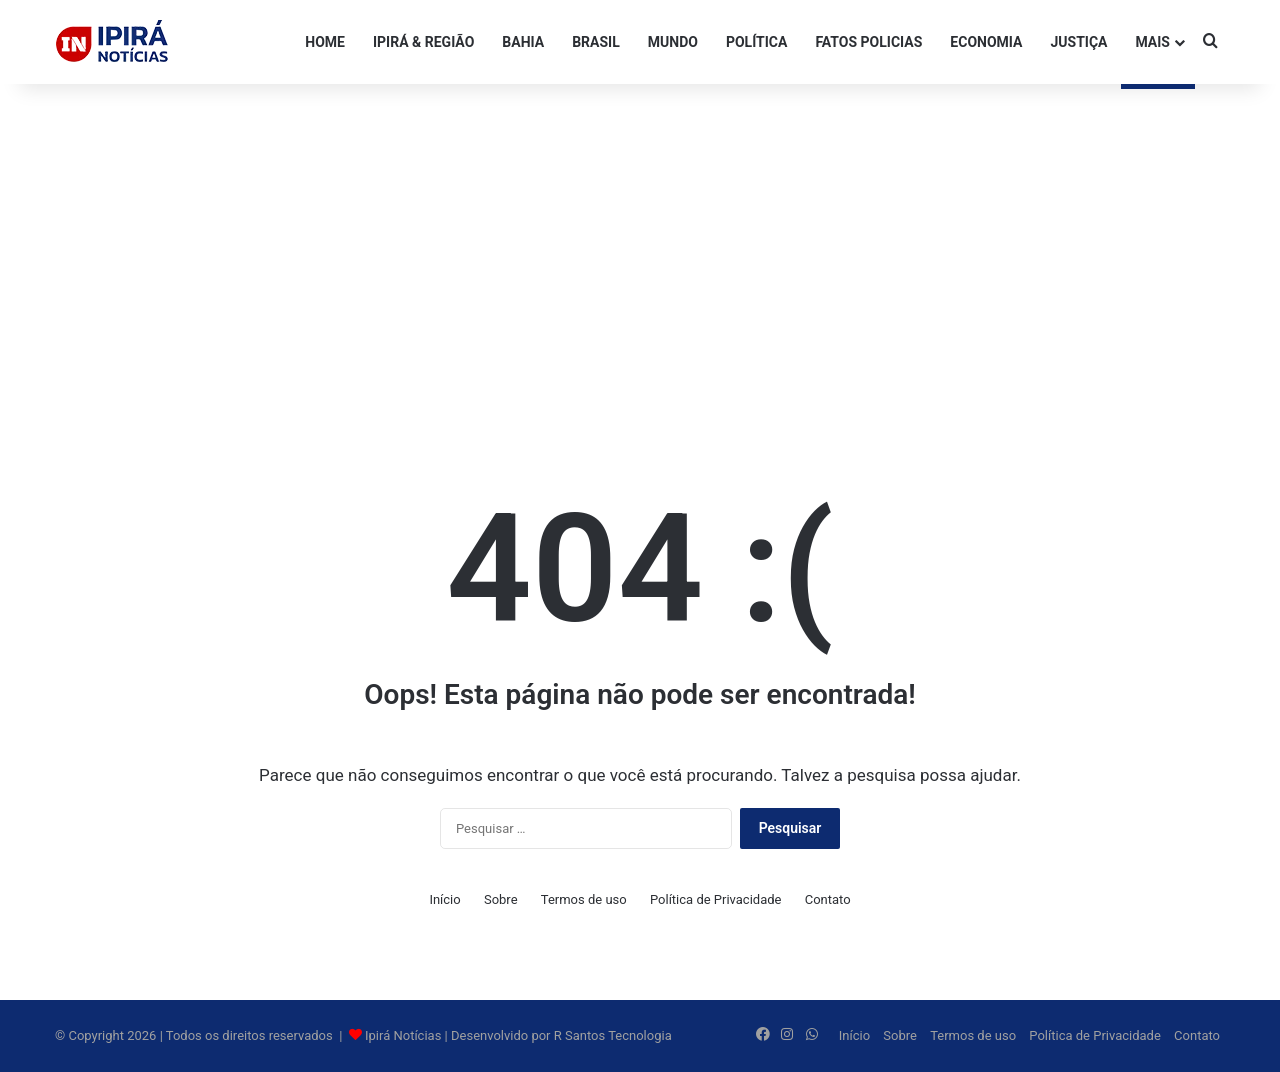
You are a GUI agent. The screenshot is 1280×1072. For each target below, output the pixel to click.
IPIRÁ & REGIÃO (423, 42)
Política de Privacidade (716, 899)
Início (444, 899)
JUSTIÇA (1078, 42)
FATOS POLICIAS (868, 42)
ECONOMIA (986, 42)
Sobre (501, 899)
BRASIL (596, 42)
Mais (1152, 42)
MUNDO (673, 42)
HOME (325, 42)
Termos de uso (584, 899)
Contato (828, 899)
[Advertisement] (640, 244)
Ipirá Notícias (405, 1035)
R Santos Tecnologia (613, 1035)
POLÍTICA (756, 42)
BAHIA (523, 42)
